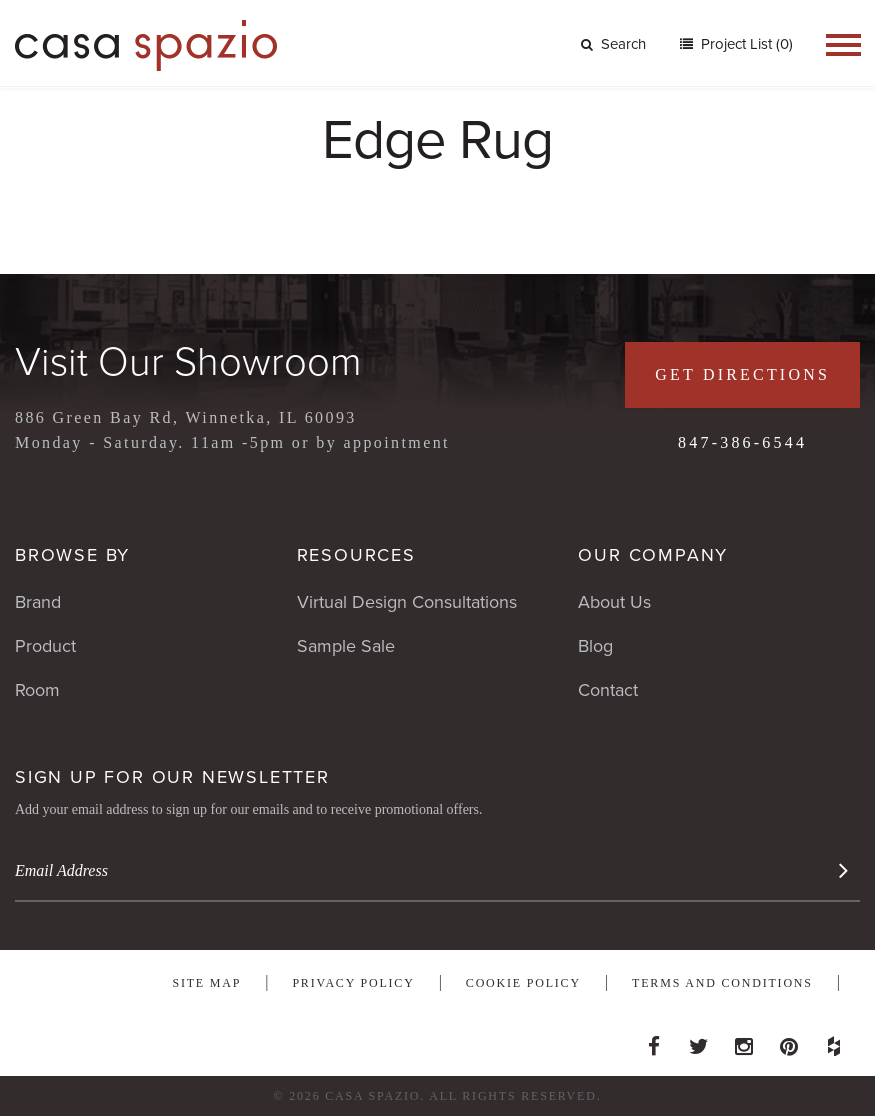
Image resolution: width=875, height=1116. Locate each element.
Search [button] (613, 44)
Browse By (72, 555)
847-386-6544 (742, 442)
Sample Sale (346, 646)
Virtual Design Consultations (407, 602)
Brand (38, 602)
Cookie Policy (523, 983)
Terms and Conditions (722, 983)
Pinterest (789, 1041)
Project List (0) (745, 44)
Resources (356, 555)
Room (37, 690)
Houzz (834, 1041)
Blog (595, 646)
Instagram (744, 1041)
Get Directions (742, 374)
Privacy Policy (353, 983)
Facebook (654, 1041)
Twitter (699, 1041)
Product (45, 646)
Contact (608, 690)
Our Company (653, 555)
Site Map (206, 983)
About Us (614, 602)
